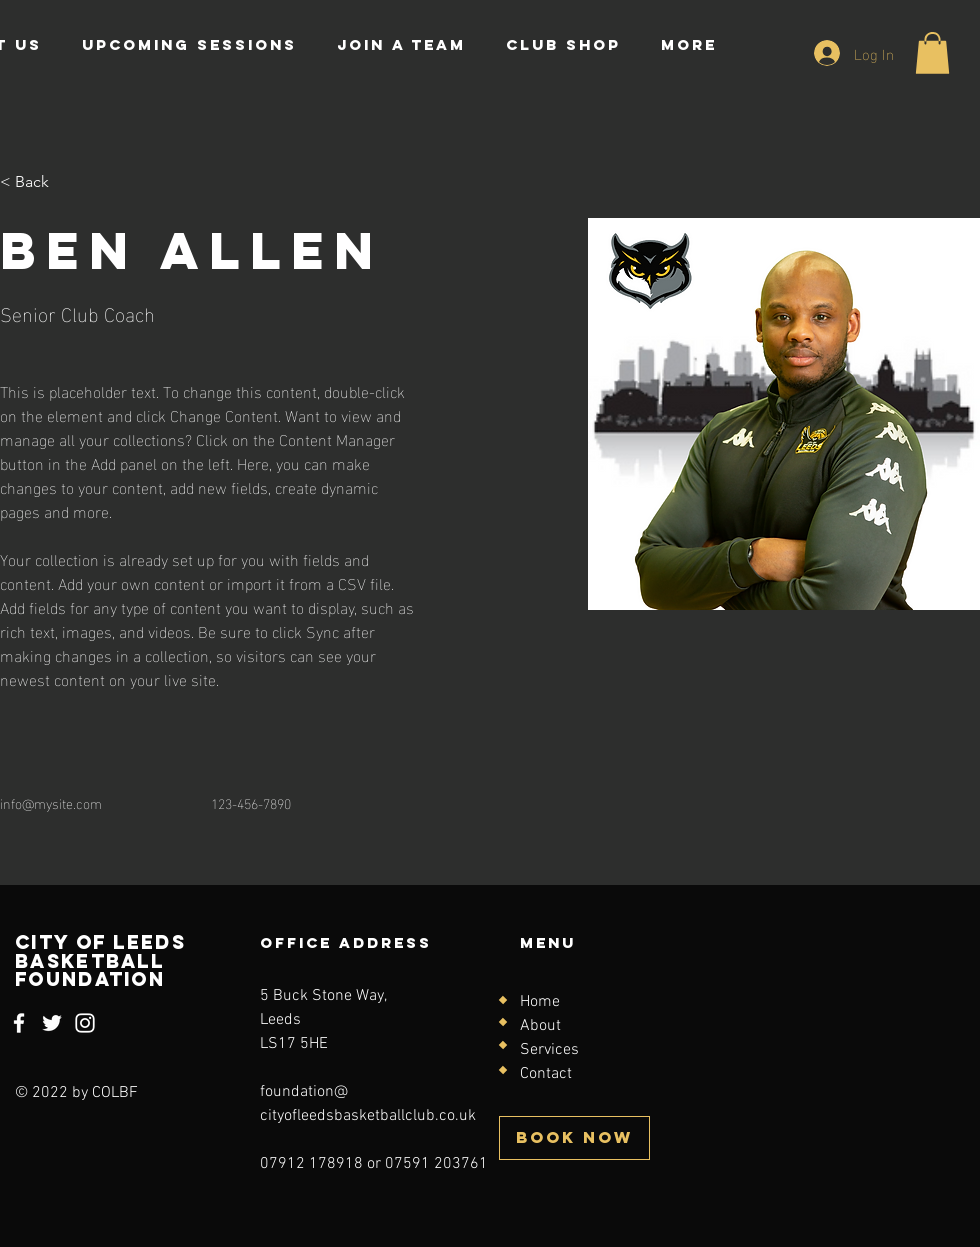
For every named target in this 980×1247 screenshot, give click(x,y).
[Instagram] (85, 1023)
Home (540, 1002)
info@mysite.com (51, 802)
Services (549, 1050)
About (540, 1026)
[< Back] (39, 182)
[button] (932, 53)
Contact (546, 1074)
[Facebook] (19, 1023)
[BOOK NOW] (574, 1138)
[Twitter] (52, 1023)
